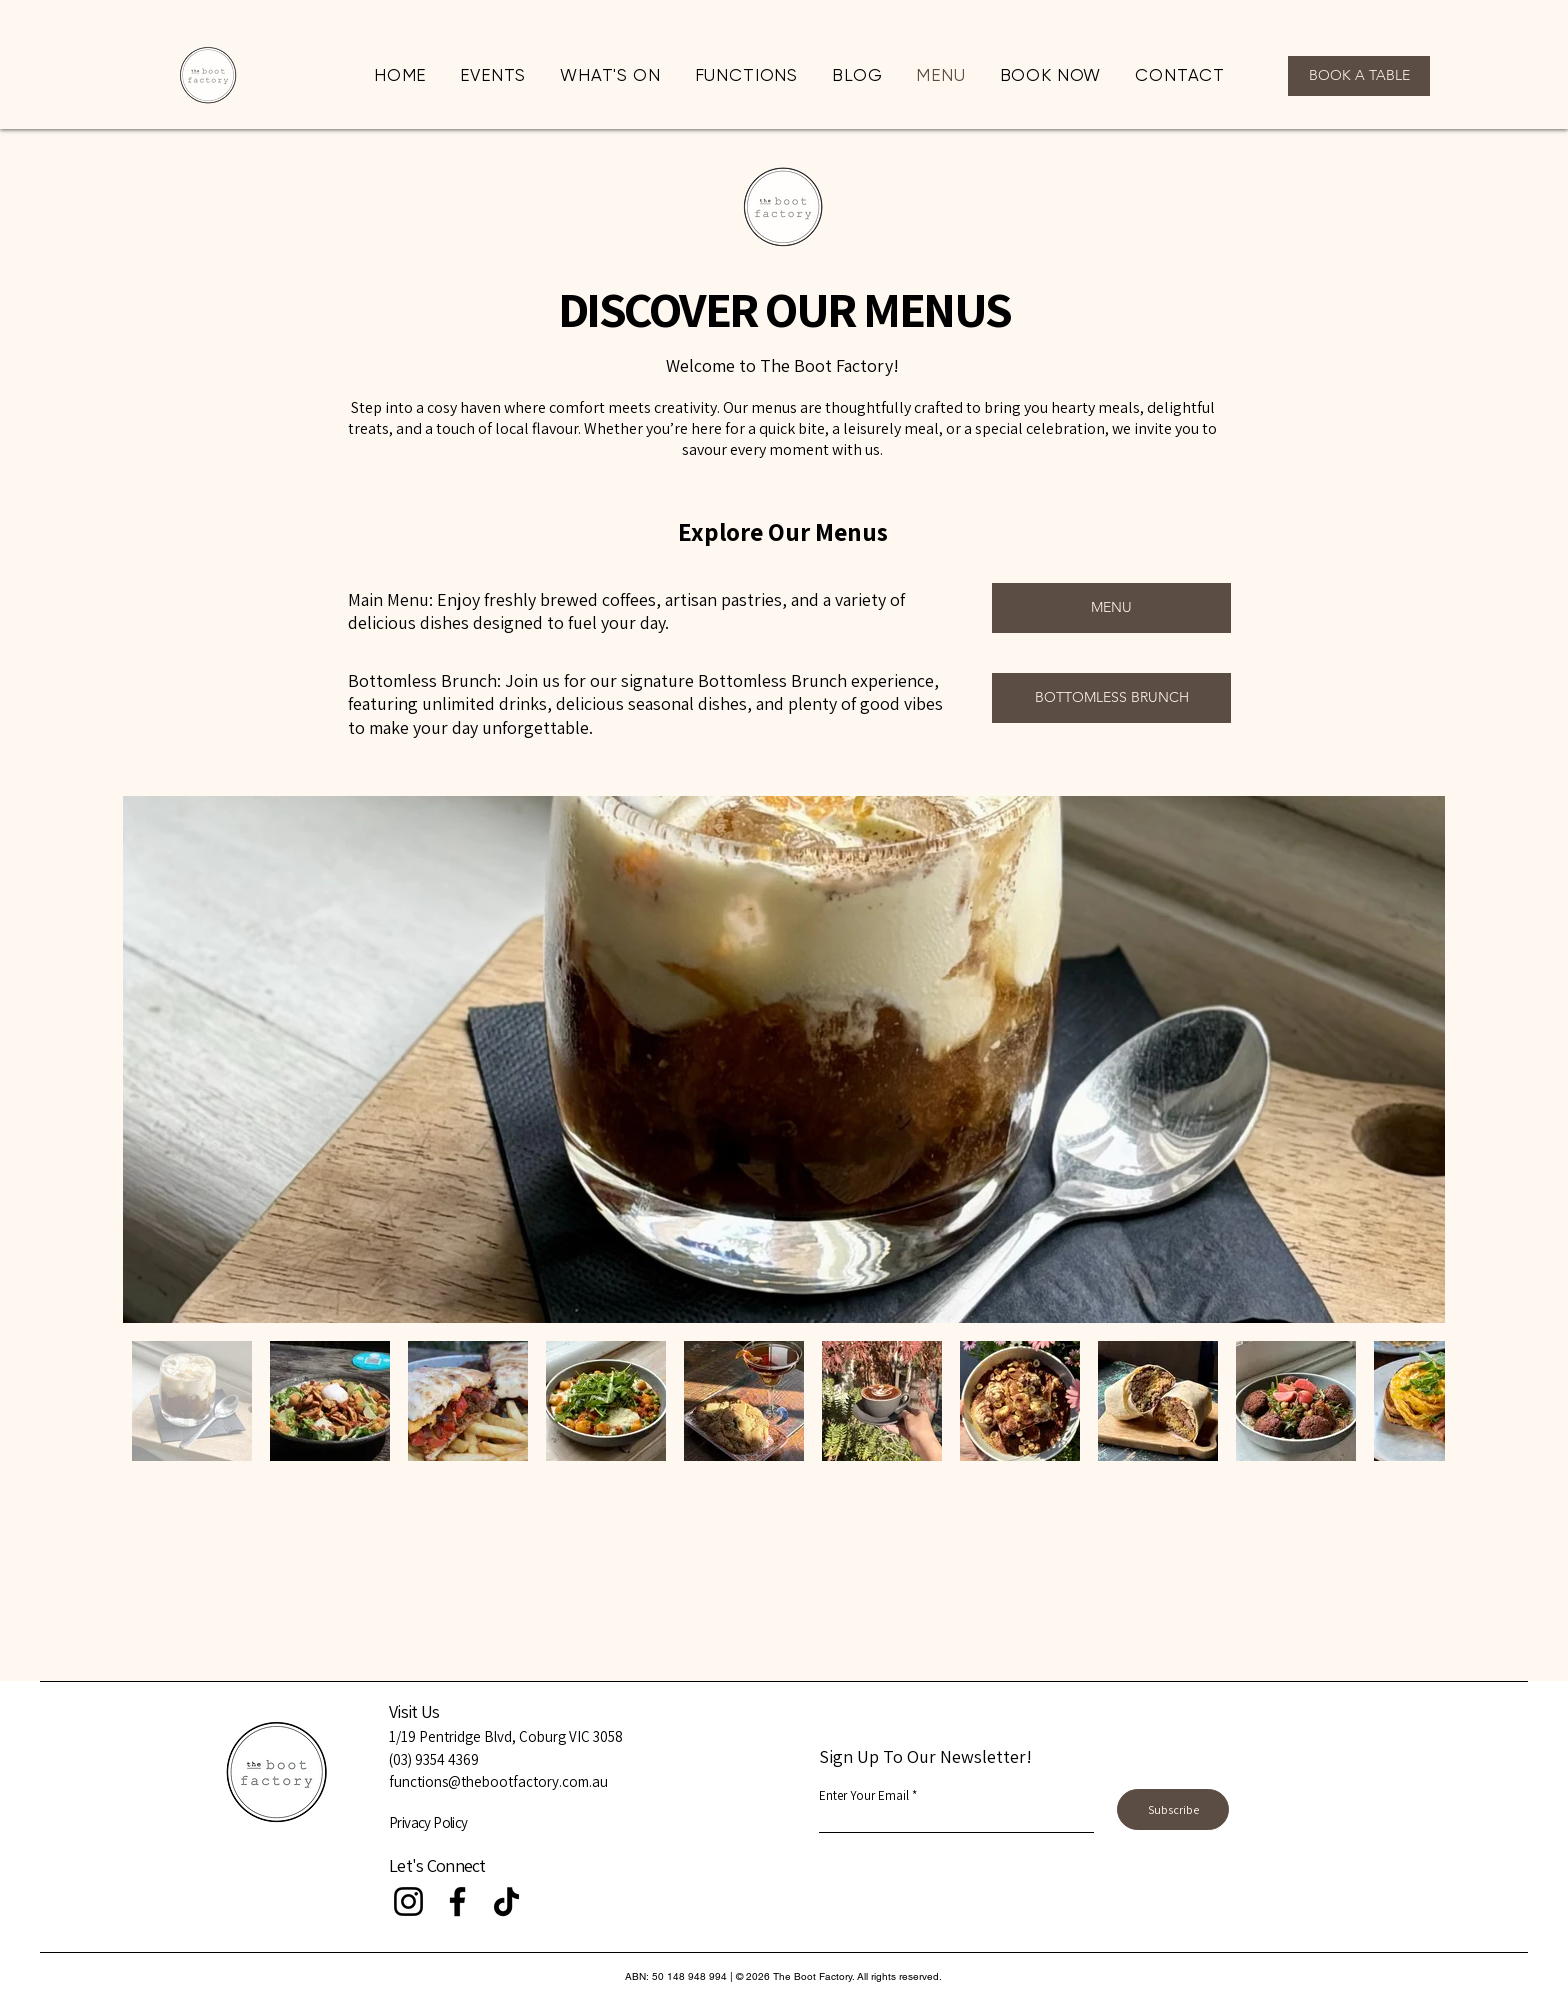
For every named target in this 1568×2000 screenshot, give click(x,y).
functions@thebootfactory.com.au (498, 1781)
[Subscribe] (1173, 1809)
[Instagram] (408, 1901)
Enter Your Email (864, 1795)
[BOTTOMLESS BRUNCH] (1111, 698)
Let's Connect (437, 1865)
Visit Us (414, 1711)
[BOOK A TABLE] (1359, 76)
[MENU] (1111, 608)
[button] (746, 75)
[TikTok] (506, 1901)
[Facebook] (457, 1901)
